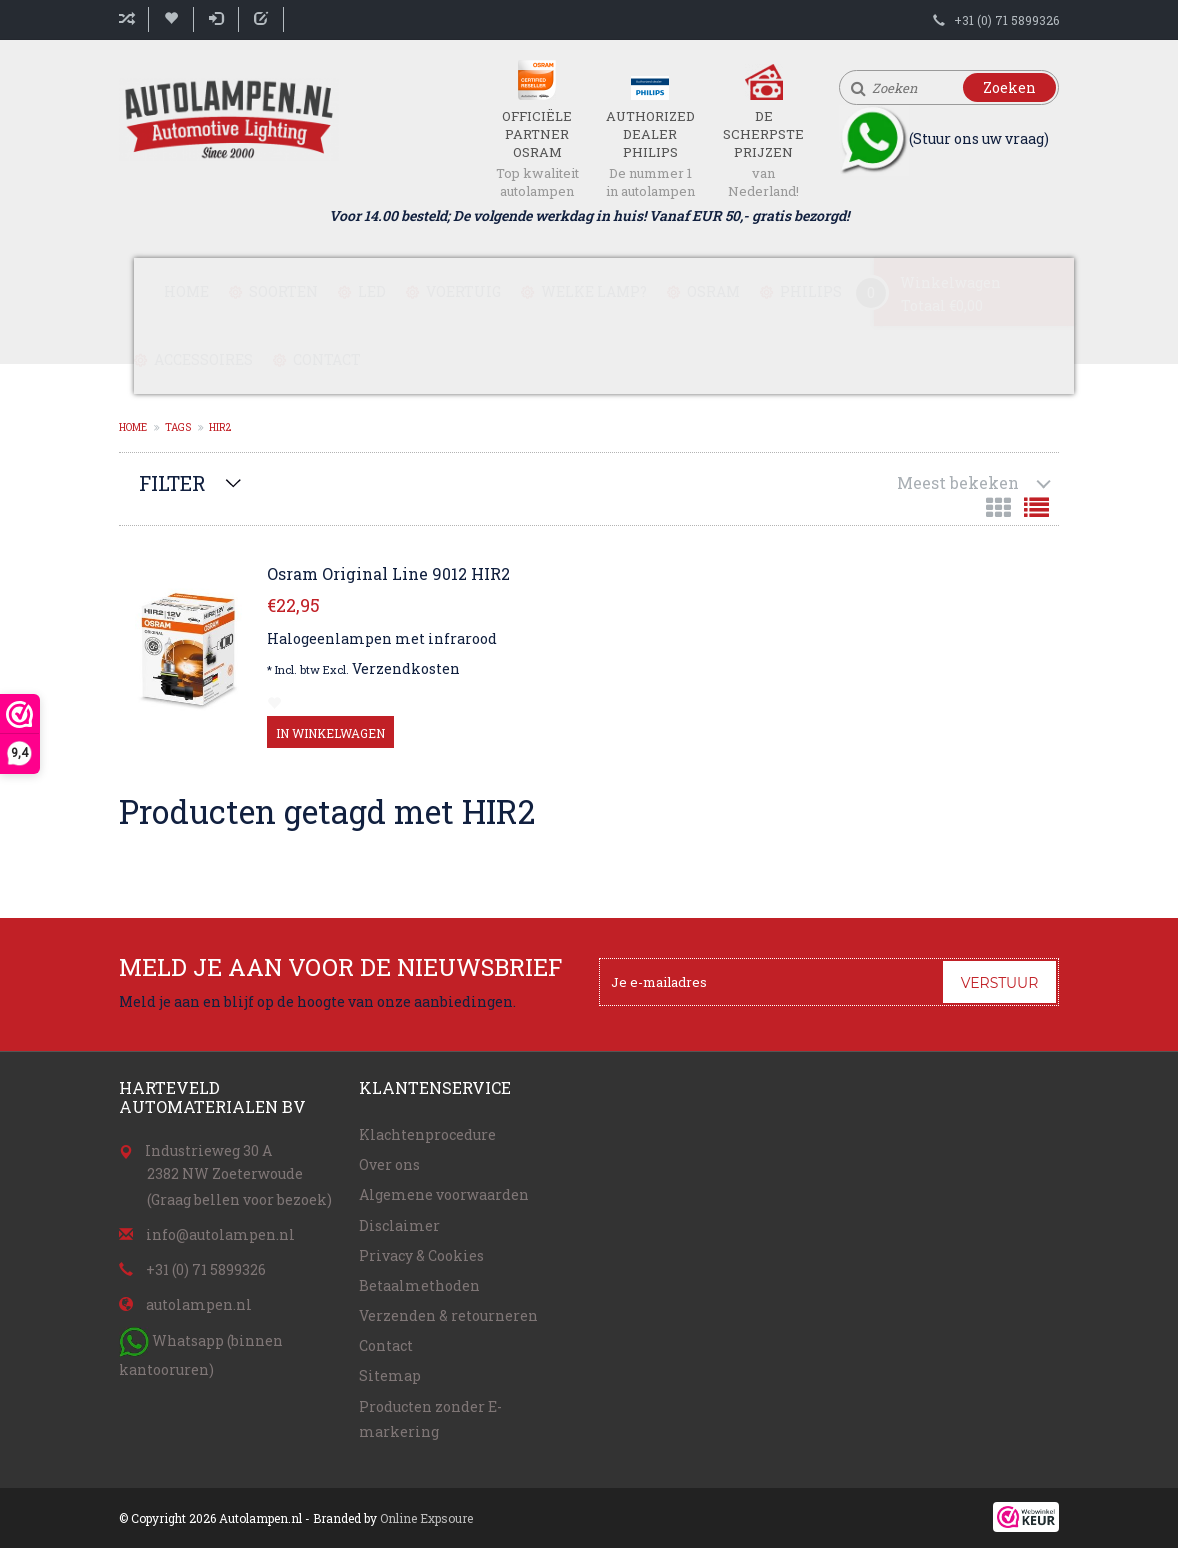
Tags (178, 427)
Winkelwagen (950, 282)
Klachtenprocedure (427, 1134)
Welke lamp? (594, 291)
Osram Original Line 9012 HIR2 (388, 574)
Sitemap (390, 1375)
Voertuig (463, 291)
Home (186, 291)
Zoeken (1009, 87)
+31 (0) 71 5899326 (1006, 20)
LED (372, 291)
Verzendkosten (406, 668)
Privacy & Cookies (421, 1255)
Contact (327, 359)
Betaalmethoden (419, 1285)
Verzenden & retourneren (448, 1315)
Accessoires (203, 359)
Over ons (389, 1164)
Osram (713, 291)
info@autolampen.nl (220, 1234)
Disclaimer (399, 1225)
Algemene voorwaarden (444, 1194)
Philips (811, 291)
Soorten (283, 291)
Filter (172, 483)
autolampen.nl (199, 1304)
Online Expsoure (426, 1518)
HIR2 (220, 427)
